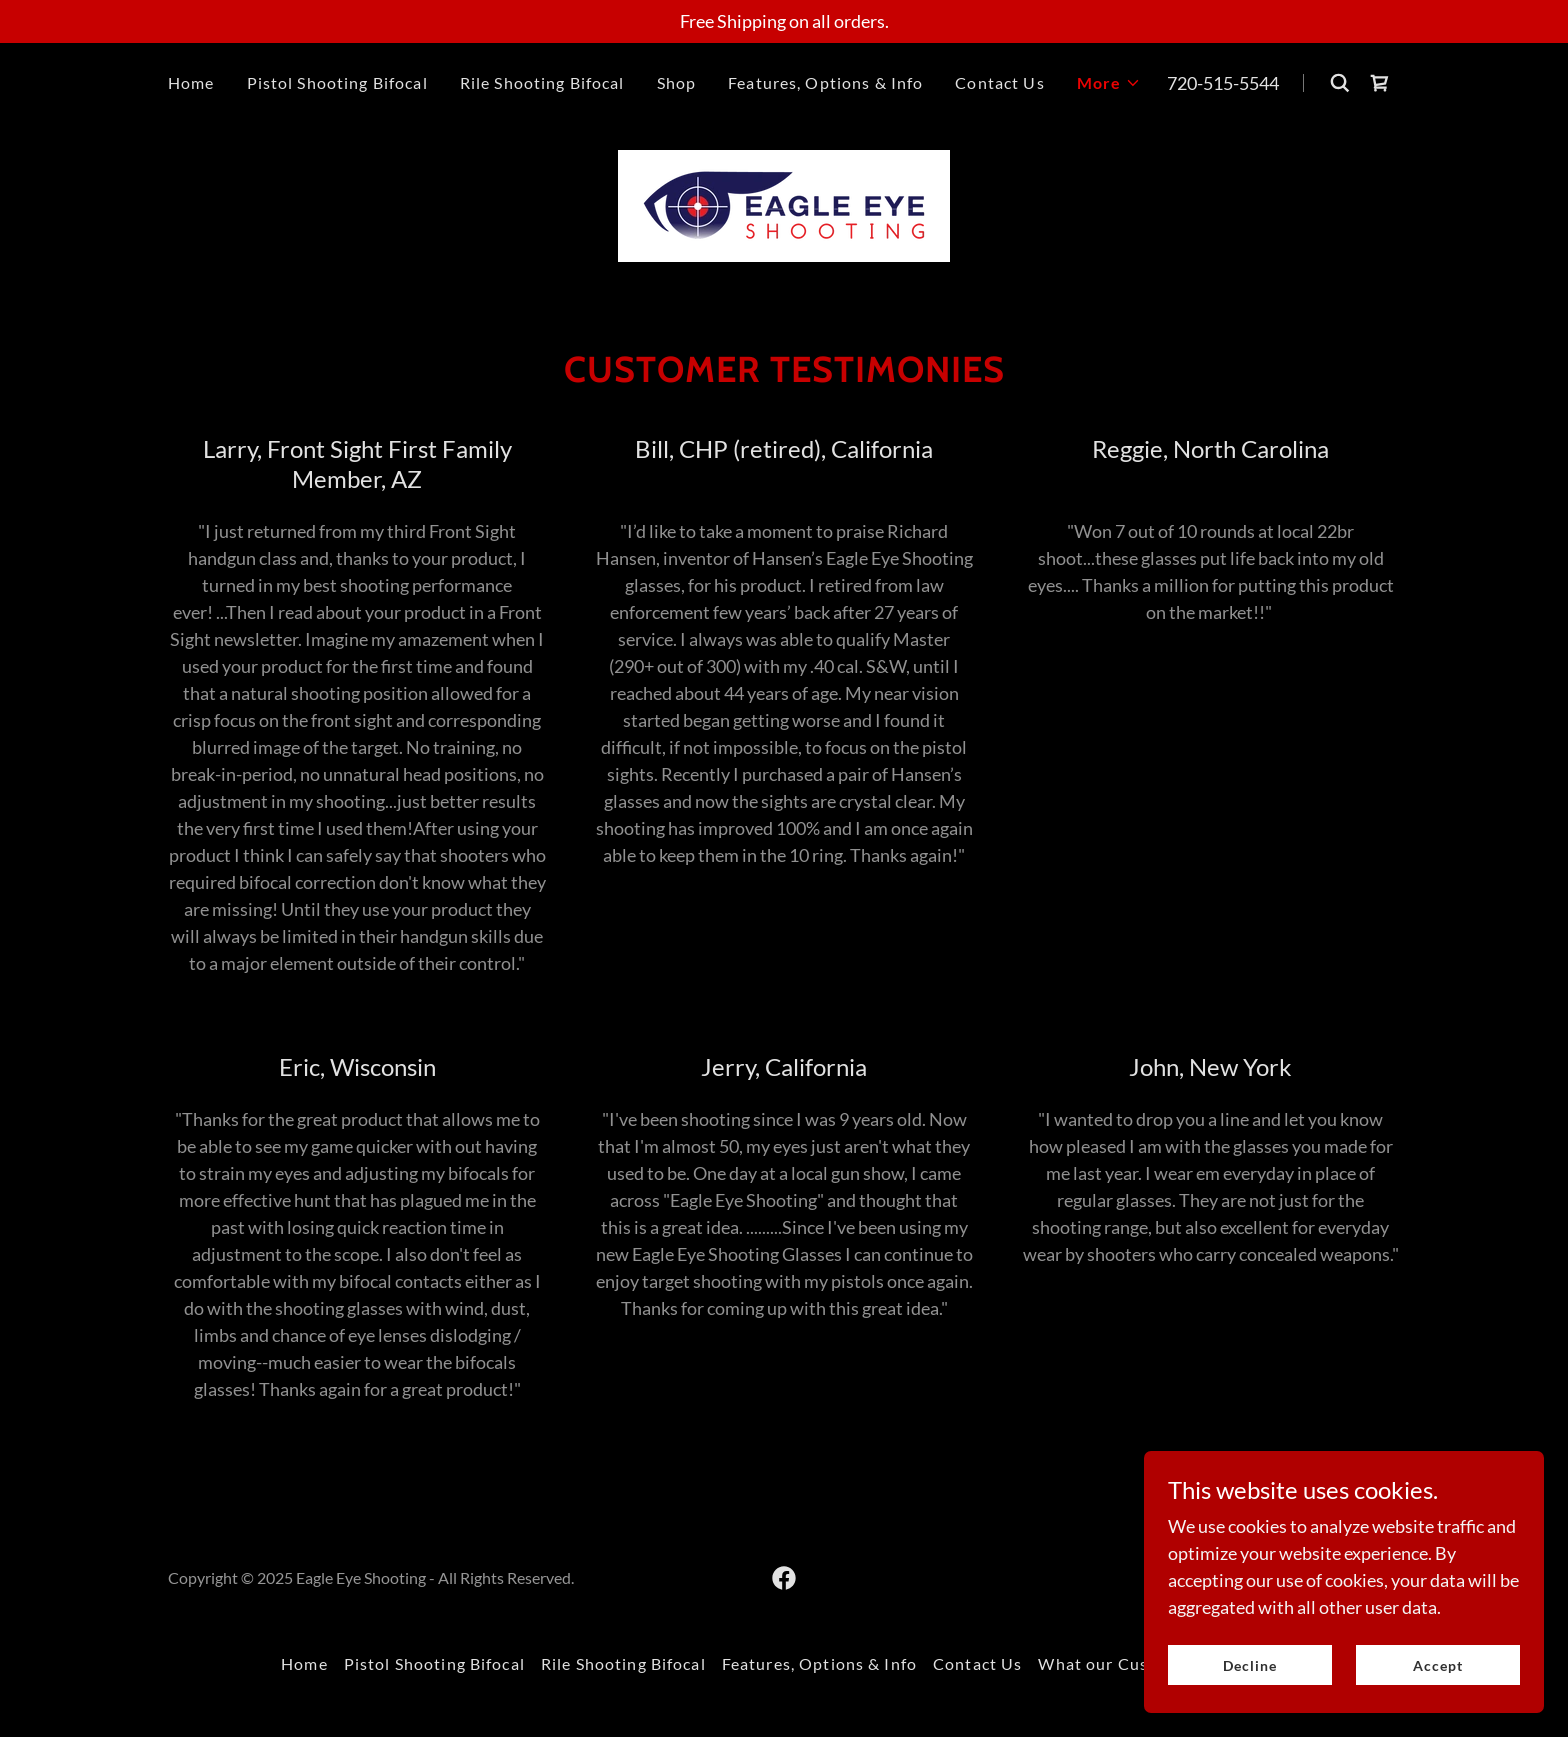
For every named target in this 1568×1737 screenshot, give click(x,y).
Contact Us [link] (999, 82)
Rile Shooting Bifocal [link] (542, 82)
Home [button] (304, 1663)
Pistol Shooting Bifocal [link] (337, 82)
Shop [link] (677, 82)
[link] (1380, 83)
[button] (1109, 83)
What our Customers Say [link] (1136, 1663)
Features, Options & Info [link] (825, 82)
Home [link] (191, 82)
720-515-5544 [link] (1223, 83)
